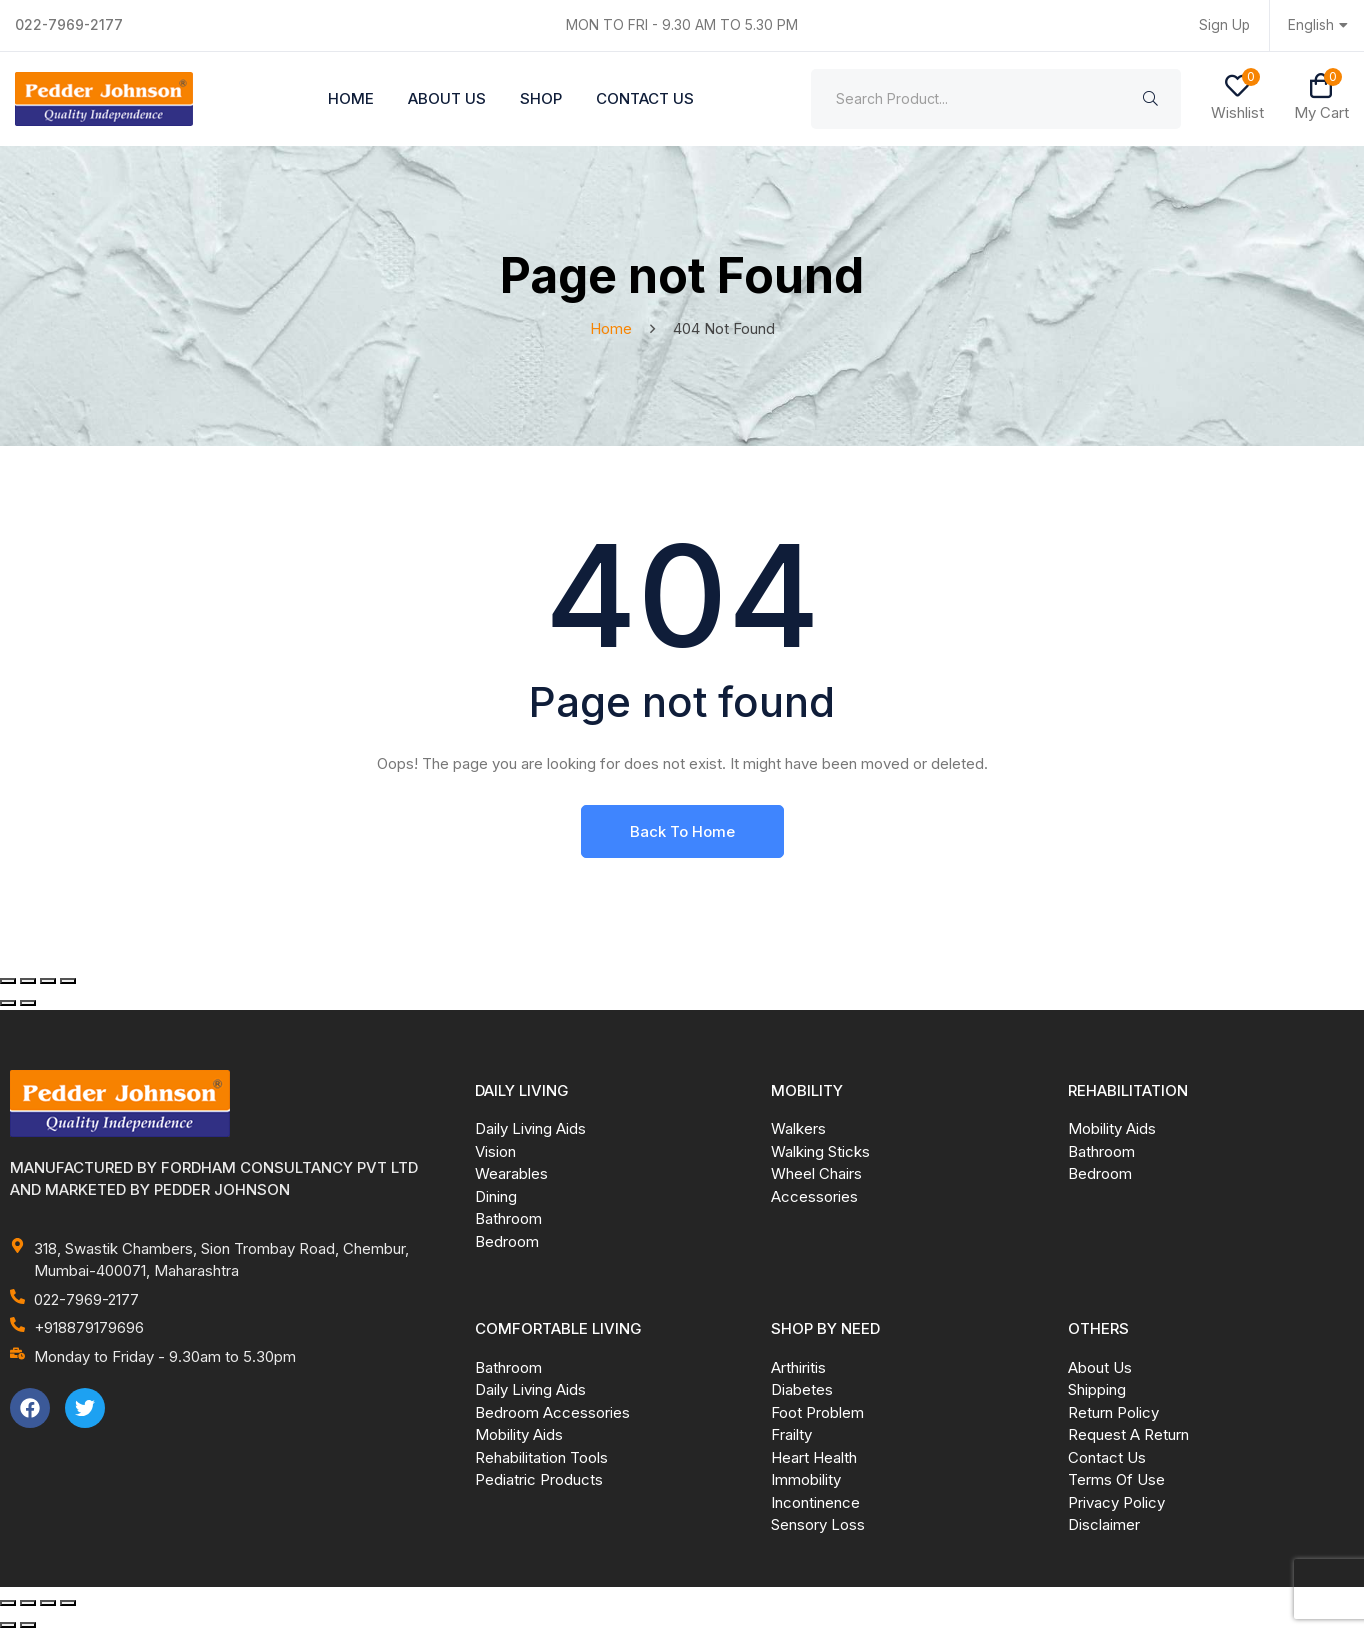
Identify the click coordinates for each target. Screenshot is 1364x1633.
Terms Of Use (1116, 1480)
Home (351, 98)
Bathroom (508, 1219)
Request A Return (1128, 1435)
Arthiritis (798, 1368)
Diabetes (802, 1390)
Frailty (791, 1435)
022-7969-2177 (70, 24)
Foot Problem (817, 1413)
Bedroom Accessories (552, 1413)
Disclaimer (1104, 1525)
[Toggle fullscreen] (28, 982)
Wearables (511, 1174)
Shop (541, 98)
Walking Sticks (820, 1152)
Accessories (814, 1197)
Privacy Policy (1116, 1503)
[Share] (48, 982)
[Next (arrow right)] (28, 1004)
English (1319, 25)
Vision (495, 1152)
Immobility (806, 1480)
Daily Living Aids (530, 1129)
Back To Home (682, 832)
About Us (447, 98)
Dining (496, 1197)
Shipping (1097, 1390)
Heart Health (814, 1458)
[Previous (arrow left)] (8, 1004)
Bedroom (507, 1242)
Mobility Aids (1112, 1129)
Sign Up (1224, 25)
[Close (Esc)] (68, 982)
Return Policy (1113, 1413)
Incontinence (815, 1503)
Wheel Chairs (816, 1174)
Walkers (798, 1129)
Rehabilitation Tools (541, 1458)
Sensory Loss (818, 1525)
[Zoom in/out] (8, 982)
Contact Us (645, 98)
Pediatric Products (539, 1480)
